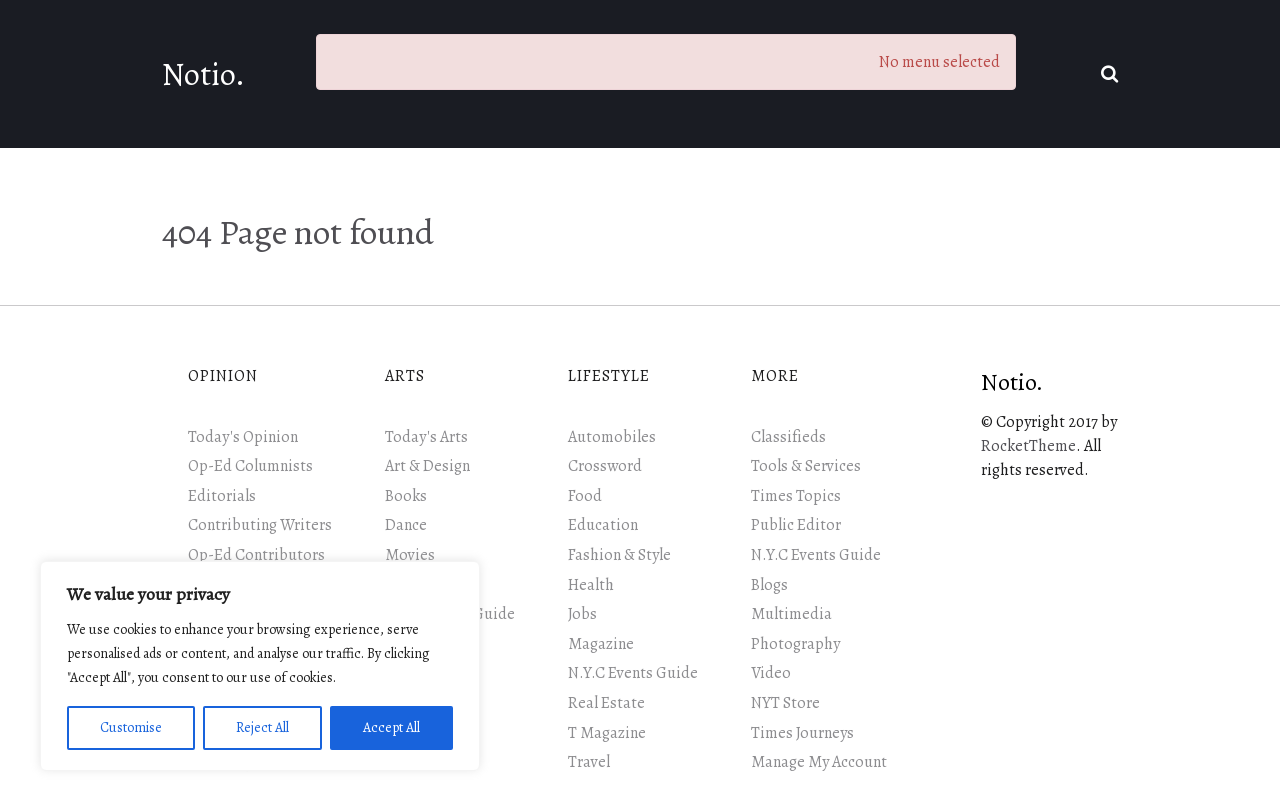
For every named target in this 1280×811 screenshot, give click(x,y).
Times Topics (796, 496)
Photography (795, 644)
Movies (410, 555)
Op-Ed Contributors (256, 555)
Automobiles (612, 437)
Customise (131, 727)
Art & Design (427, 466)
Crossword (605, 466)
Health (591, 585)
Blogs (769, 585)
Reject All (262, 727)
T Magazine (607, 733)
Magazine (601, 644)
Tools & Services (806, 466)
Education (603, 525)
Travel (589, 762)
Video (771, 673)
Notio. (203, 74)
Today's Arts (426, 437)
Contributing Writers (260, 525)
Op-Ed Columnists (250, 466)
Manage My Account (819, 762)
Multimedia (791, 614)
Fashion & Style (619, 555)
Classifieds (788, 437)
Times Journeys (802, 733)
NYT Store (785, 703)
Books (406, 496)
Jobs (582, 614)
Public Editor (796, 525)
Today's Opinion (243, 437)
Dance (406, 525)
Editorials (222, 496)
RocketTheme (1028, 446)
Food (585, 496)
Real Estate (606, 703)
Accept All (391, 727)
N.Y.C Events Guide (633, 673)
